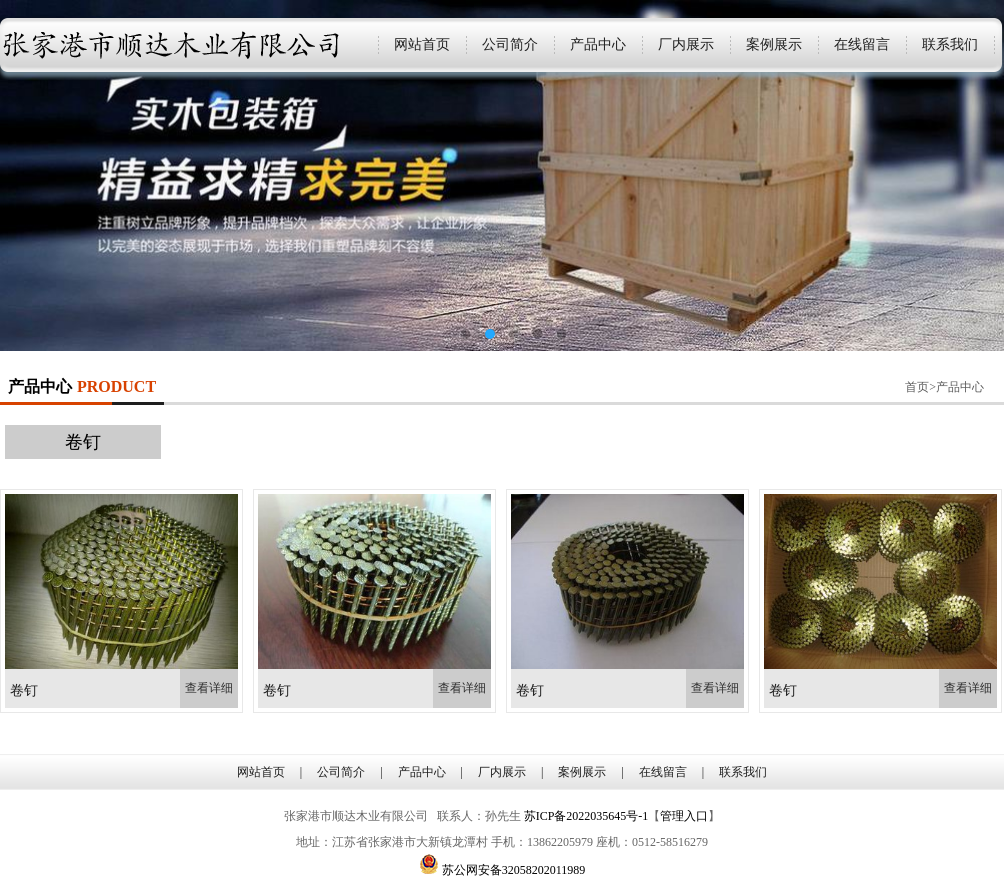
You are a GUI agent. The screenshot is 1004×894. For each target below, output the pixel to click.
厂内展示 (686, 44)
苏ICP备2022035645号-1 (586, 816)
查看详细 (209, 688)
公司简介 (510, 44)
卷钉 (83, 442)
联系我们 (950, 44)
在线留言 (862, 44)
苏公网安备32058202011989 (514, 870)
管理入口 (684, 816)
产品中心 (598, 44)
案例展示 (774, 44)
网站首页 (422, 44)
